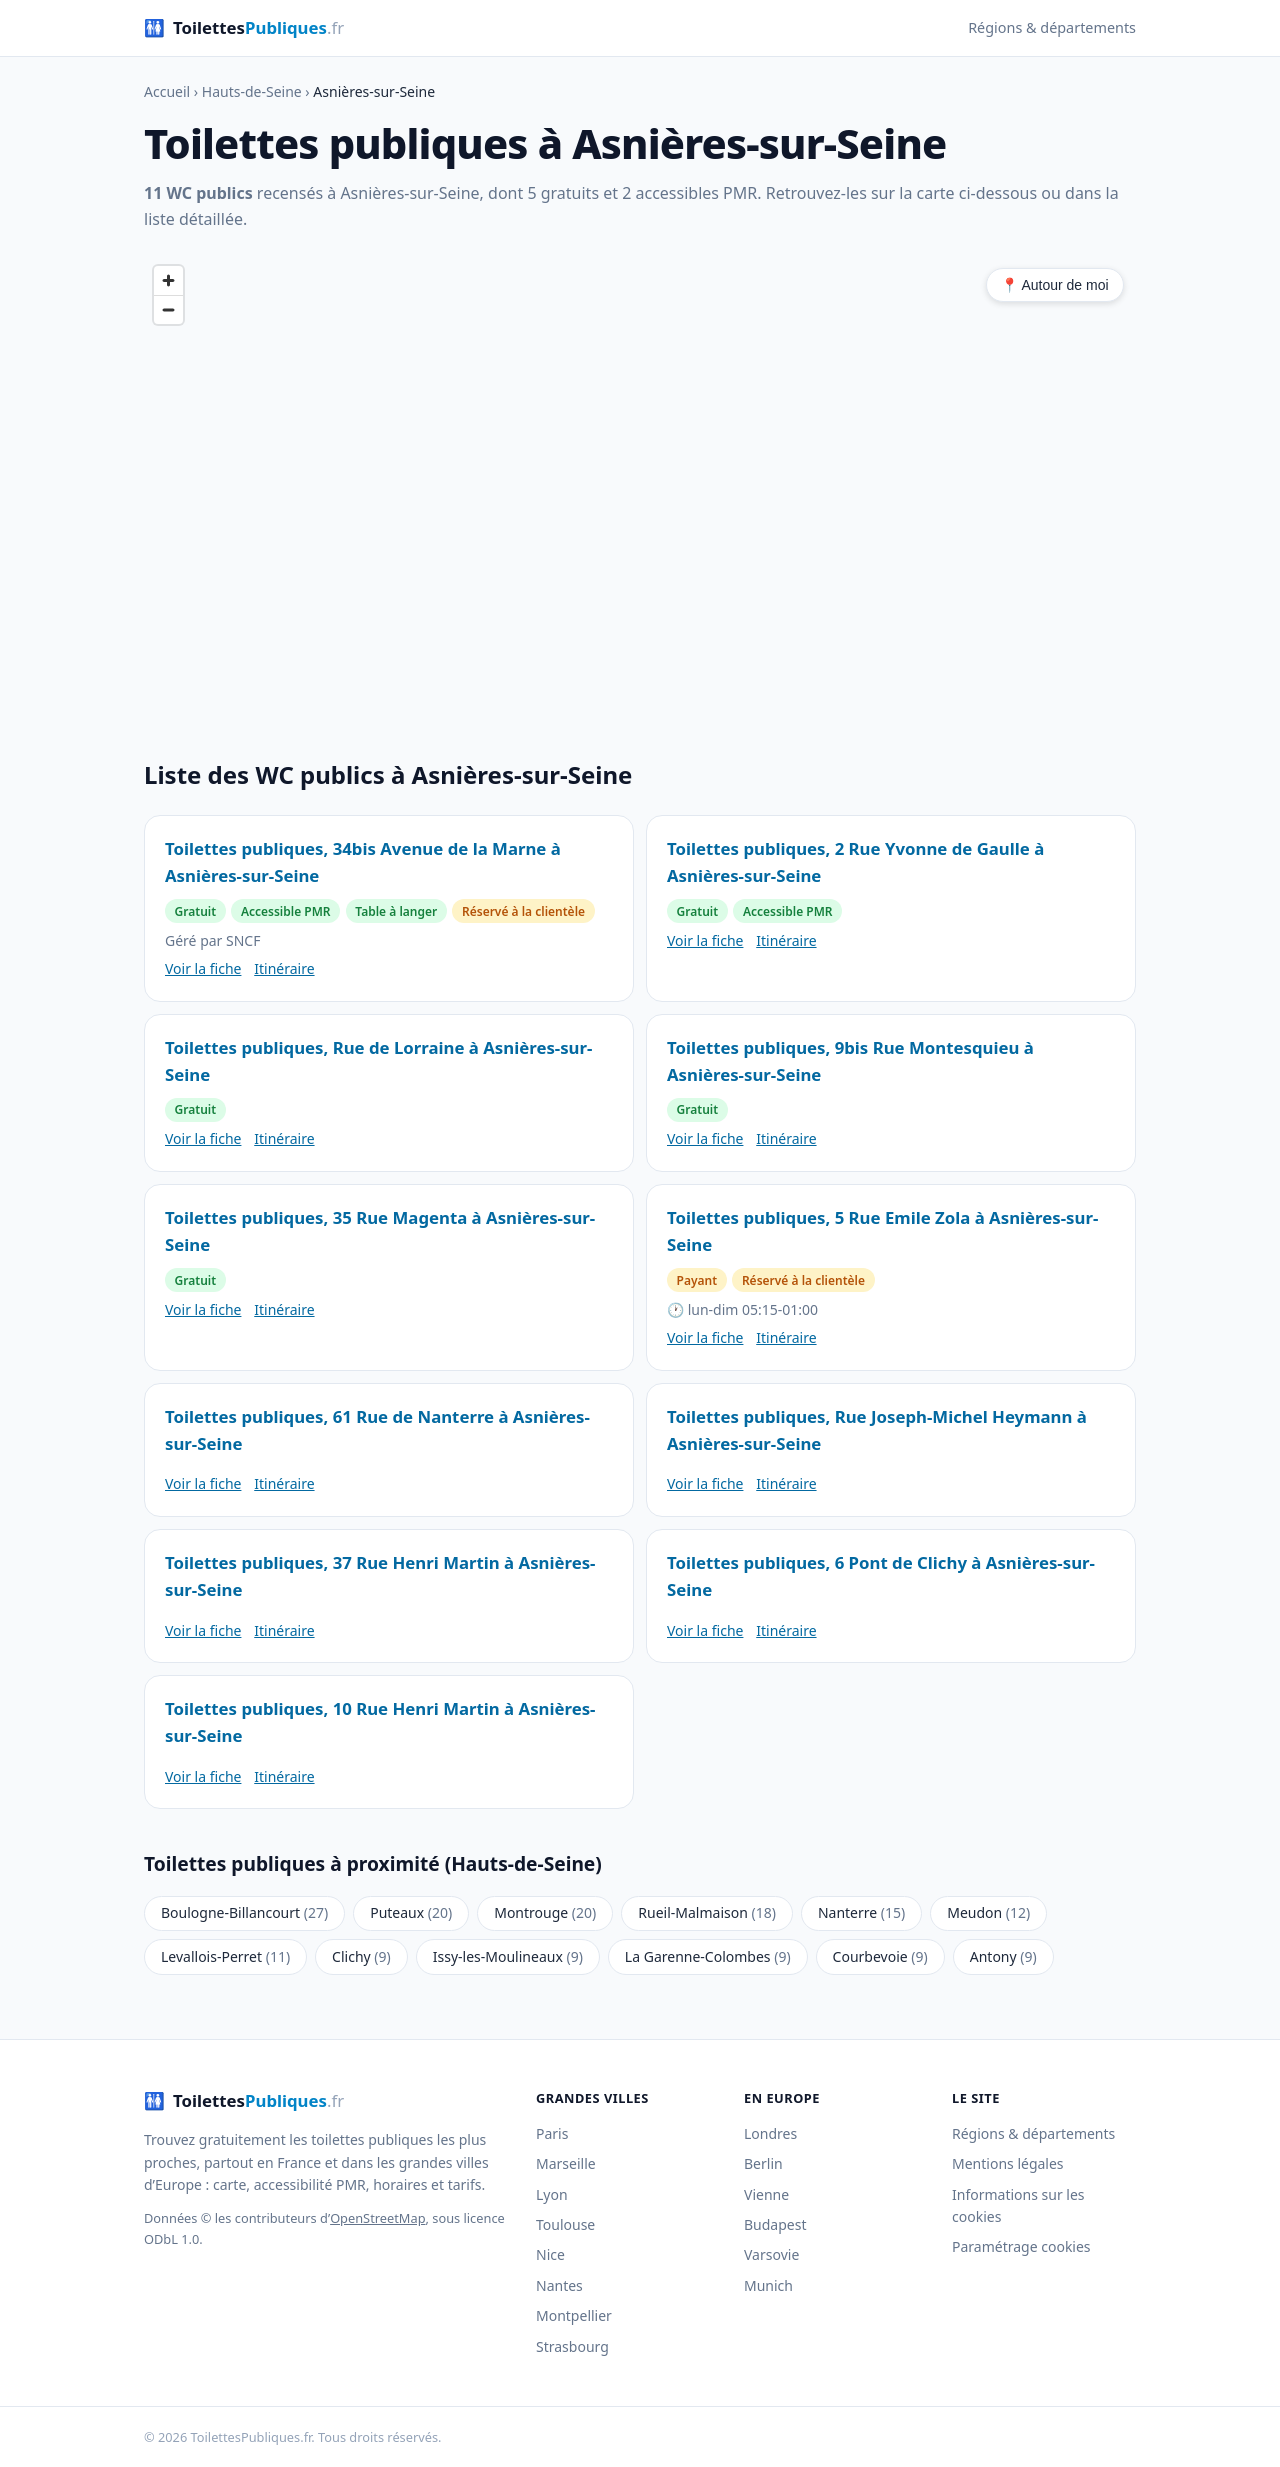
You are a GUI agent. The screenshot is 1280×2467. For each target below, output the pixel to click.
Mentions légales (1008, 2163)
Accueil (167, 91)
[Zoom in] (168, 280)
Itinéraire (284, 968)
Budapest (775, 2224)
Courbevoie (880, 1956)
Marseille (566, 2163)
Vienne (766, 2194)
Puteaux (411, 1912)
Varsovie (771, 2254)
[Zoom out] (168, 309)
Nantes (559, 2285)
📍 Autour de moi (1054, 285)
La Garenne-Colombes (708, 1956)
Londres (770, 2133)
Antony (1003, 1956)
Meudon (988, 1912)
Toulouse (565, 2224)
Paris (552, 2133)
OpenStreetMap (377, 2218)
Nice (550, 2254)
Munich (768, 2285)
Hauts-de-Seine (252, 91)
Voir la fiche (203, 968)
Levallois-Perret (225, 1956)
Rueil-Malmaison (707, 1912)
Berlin (763, 2163)
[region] (640, 486)
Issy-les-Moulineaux (508, 1956)
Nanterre (861, 1912)
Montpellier (574, 2315)
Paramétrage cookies (1021, 2246)
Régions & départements (1052, 27)
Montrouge (545, 1912)
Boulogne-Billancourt (244, 1912)
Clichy (361, 1956)
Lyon (552, 2194)
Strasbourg (572, 2346)
